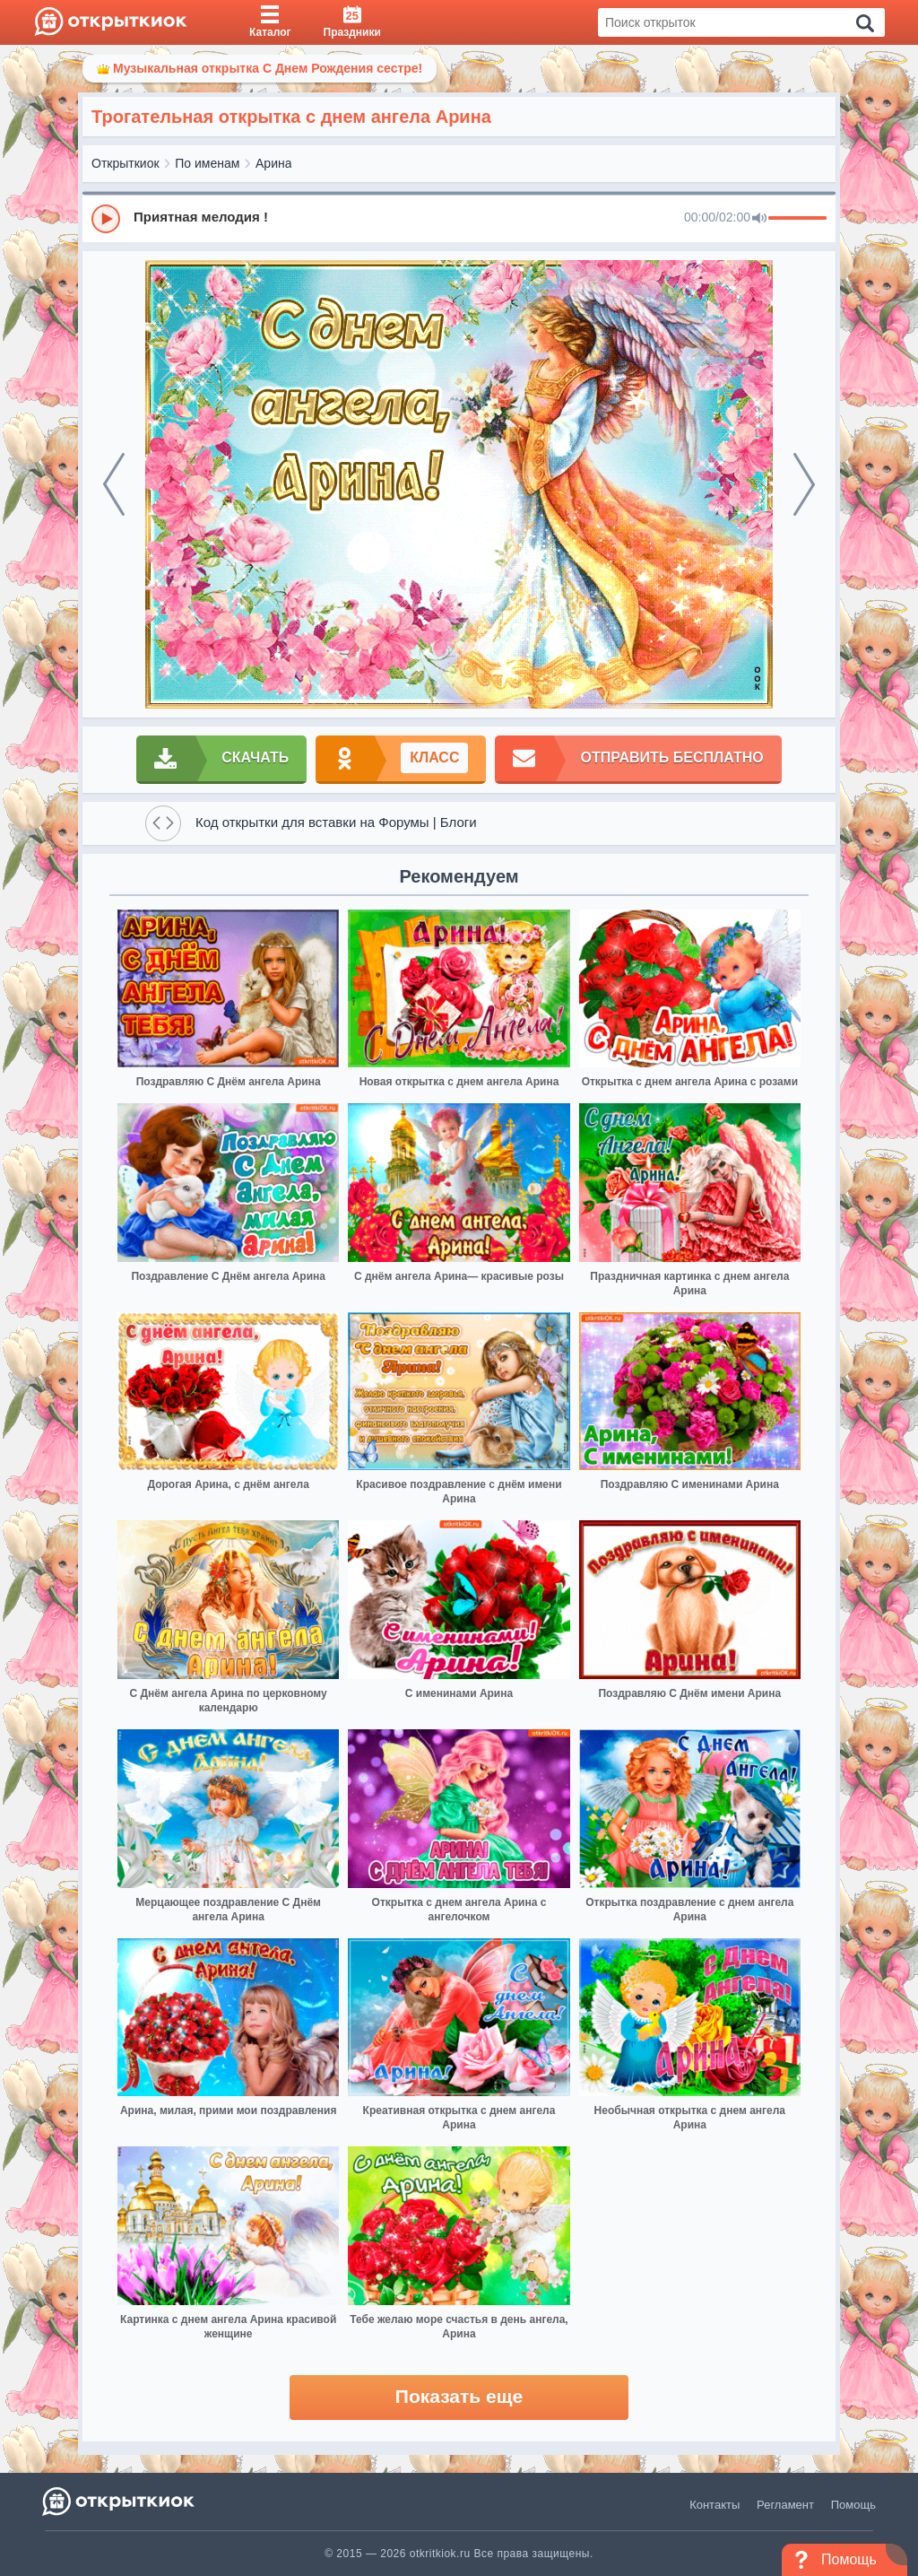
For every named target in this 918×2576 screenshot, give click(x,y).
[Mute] (759, 219)
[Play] (105, 219)
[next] (804, 484)
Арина (273, 163)
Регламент (785, 2504)
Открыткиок (125, 163)
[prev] (114, 484)
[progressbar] (797, 219)
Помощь (853, 2504)
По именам (207, 163)
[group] (459, 218)
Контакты (714, 2504)
